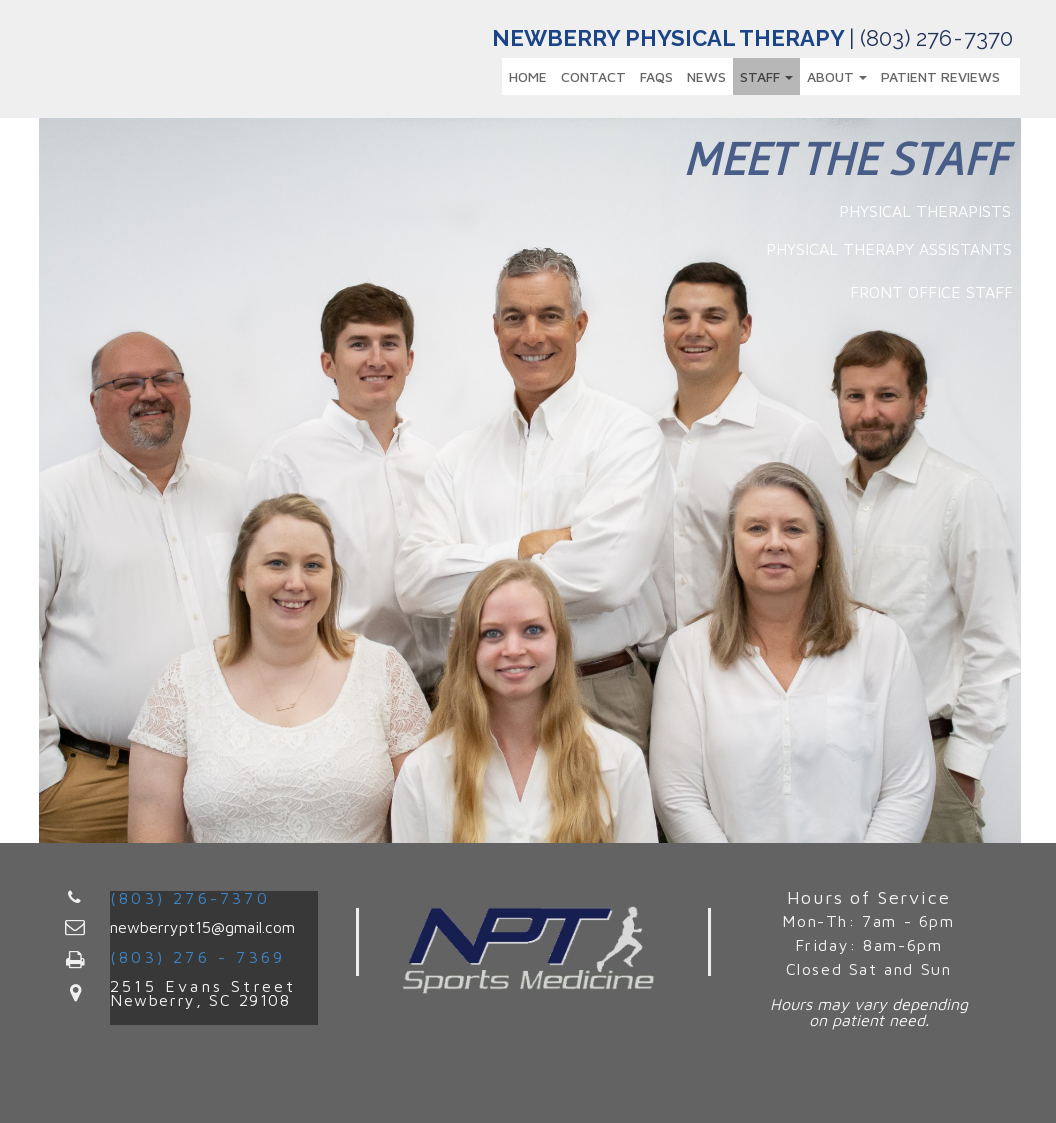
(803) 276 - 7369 (197, 957)
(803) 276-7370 (190, 898)
